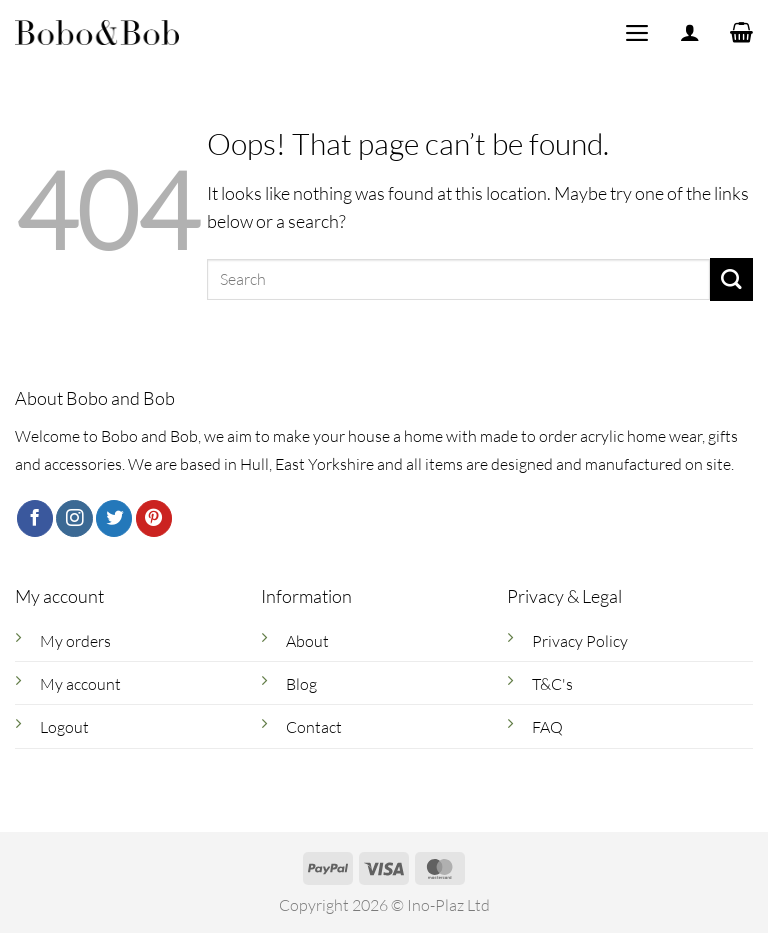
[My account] (690, 33)
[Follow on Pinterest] (154, 518)
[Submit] (731, 279)
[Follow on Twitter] (114, 518)
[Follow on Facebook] (35, 518)
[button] (636, 32)
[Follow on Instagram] (74, 518)
